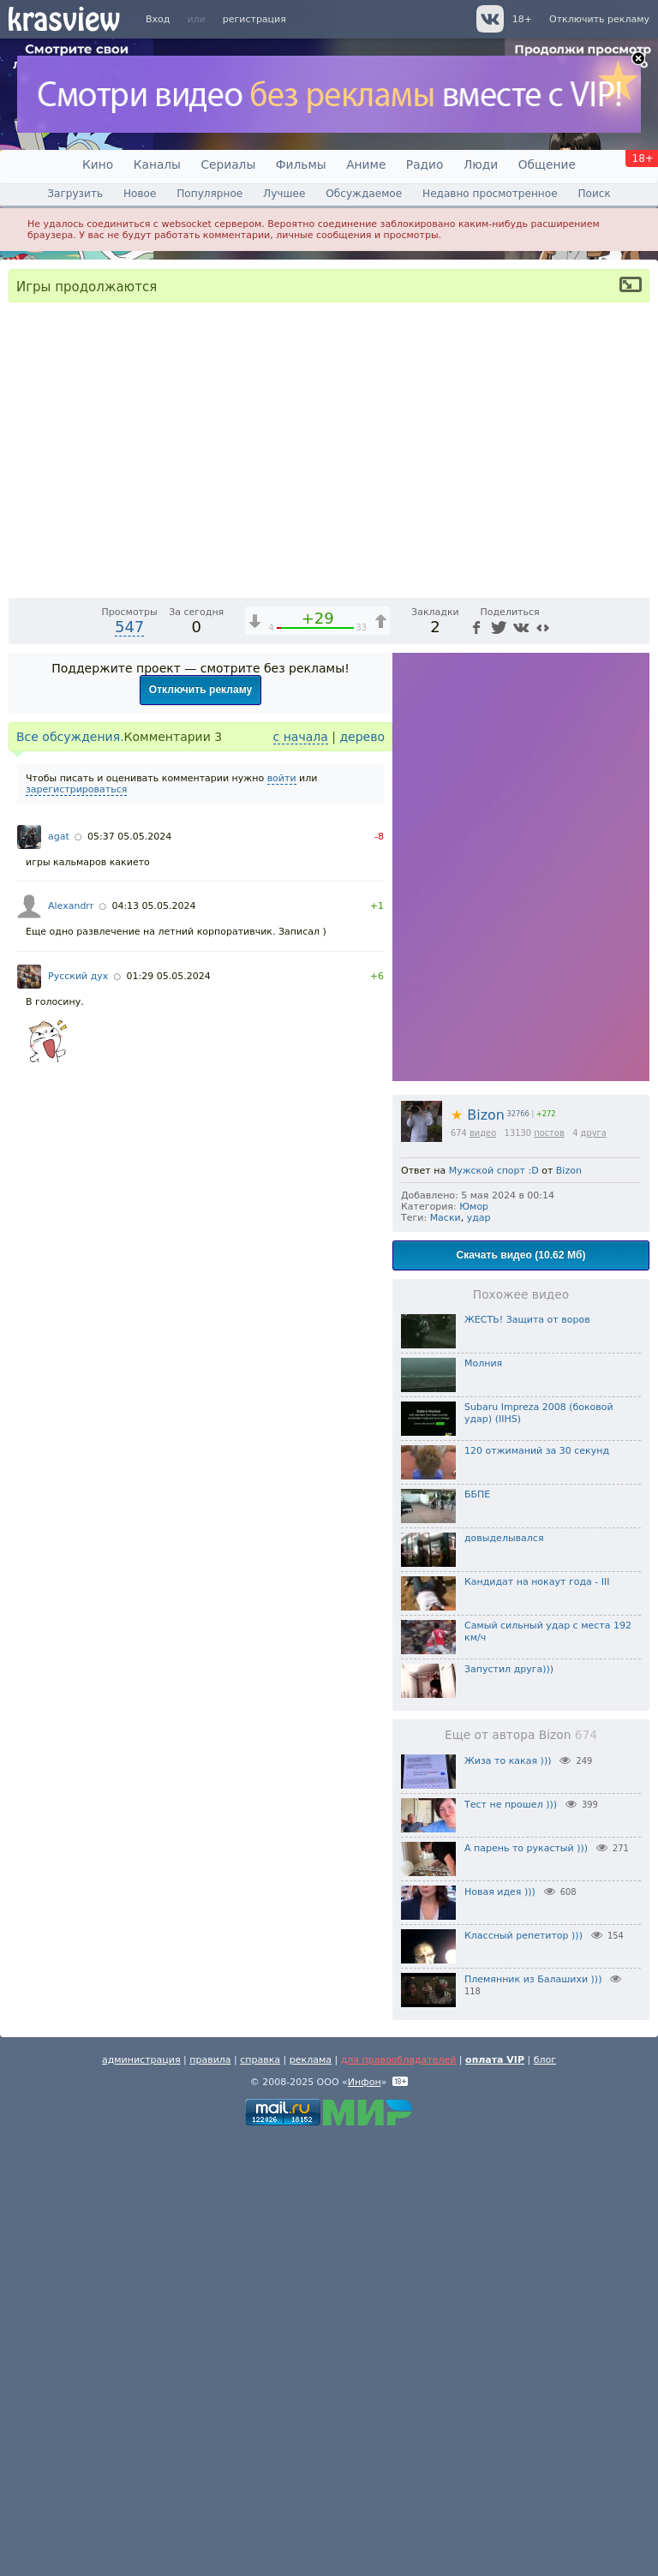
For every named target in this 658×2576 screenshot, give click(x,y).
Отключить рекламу (599, 19)
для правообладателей (399, 2496)
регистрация (254, 19)
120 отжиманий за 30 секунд (536, 1887)
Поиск (593, 194)
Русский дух (78, 1413)
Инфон (364, 2519)
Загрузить (75, 194)
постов (549, 1570)
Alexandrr (70, 1342)
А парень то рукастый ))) (526, 2285)
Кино (97, 164)
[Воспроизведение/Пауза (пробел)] (22, 1019)
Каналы (157, 164)
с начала (300, 1173)
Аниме (366, 164)
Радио (425, 164)
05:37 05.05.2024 (129, 1273)
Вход (158, 19)
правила (209, 2496)
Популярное (209, 194)
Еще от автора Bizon (521, 2172)
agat (58, 1273)
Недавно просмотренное (490, 194)
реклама (311, 2496)
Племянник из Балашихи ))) (532, 2416)
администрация (141, 2496)
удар (479, 1654)
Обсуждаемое (364, 194)
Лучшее (284, 194)
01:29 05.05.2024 (169, 1413)
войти (281, 1215)
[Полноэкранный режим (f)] (634, 1019)
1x (525, 1019)
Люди (481, 164)
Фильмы (301, 164)
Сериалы (227, 164)
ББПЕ (477, 1931)
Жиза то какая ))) (507, 2197)
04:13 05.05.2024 (153, 1342)
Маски (445, 1654)
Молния (483, 1800)
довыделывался (504, 1975)
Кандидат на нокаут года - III (536, 2018)
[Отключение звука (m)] (555, 1019)
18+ (522, 19)
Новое (139, 194)
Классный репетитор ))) (523, 2372)
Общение (547, 164)
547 (129, 1064)
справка (260, 2496)
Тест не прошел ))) (510, 2241)
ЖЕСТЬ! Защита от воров (527, 1756)
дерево (362, 1173)
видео (483, 1570)
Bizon (478, 1552)
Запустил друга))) (508, 2106)
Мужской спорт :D (494, 1607)
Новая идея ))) (499, 2328)
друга (594, 1570)
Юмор (473, 1643)
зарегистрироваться (76, 1226)
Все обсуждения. (70, 1173)
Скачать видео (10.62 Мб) (521, 1692)
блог (545, 2496)
